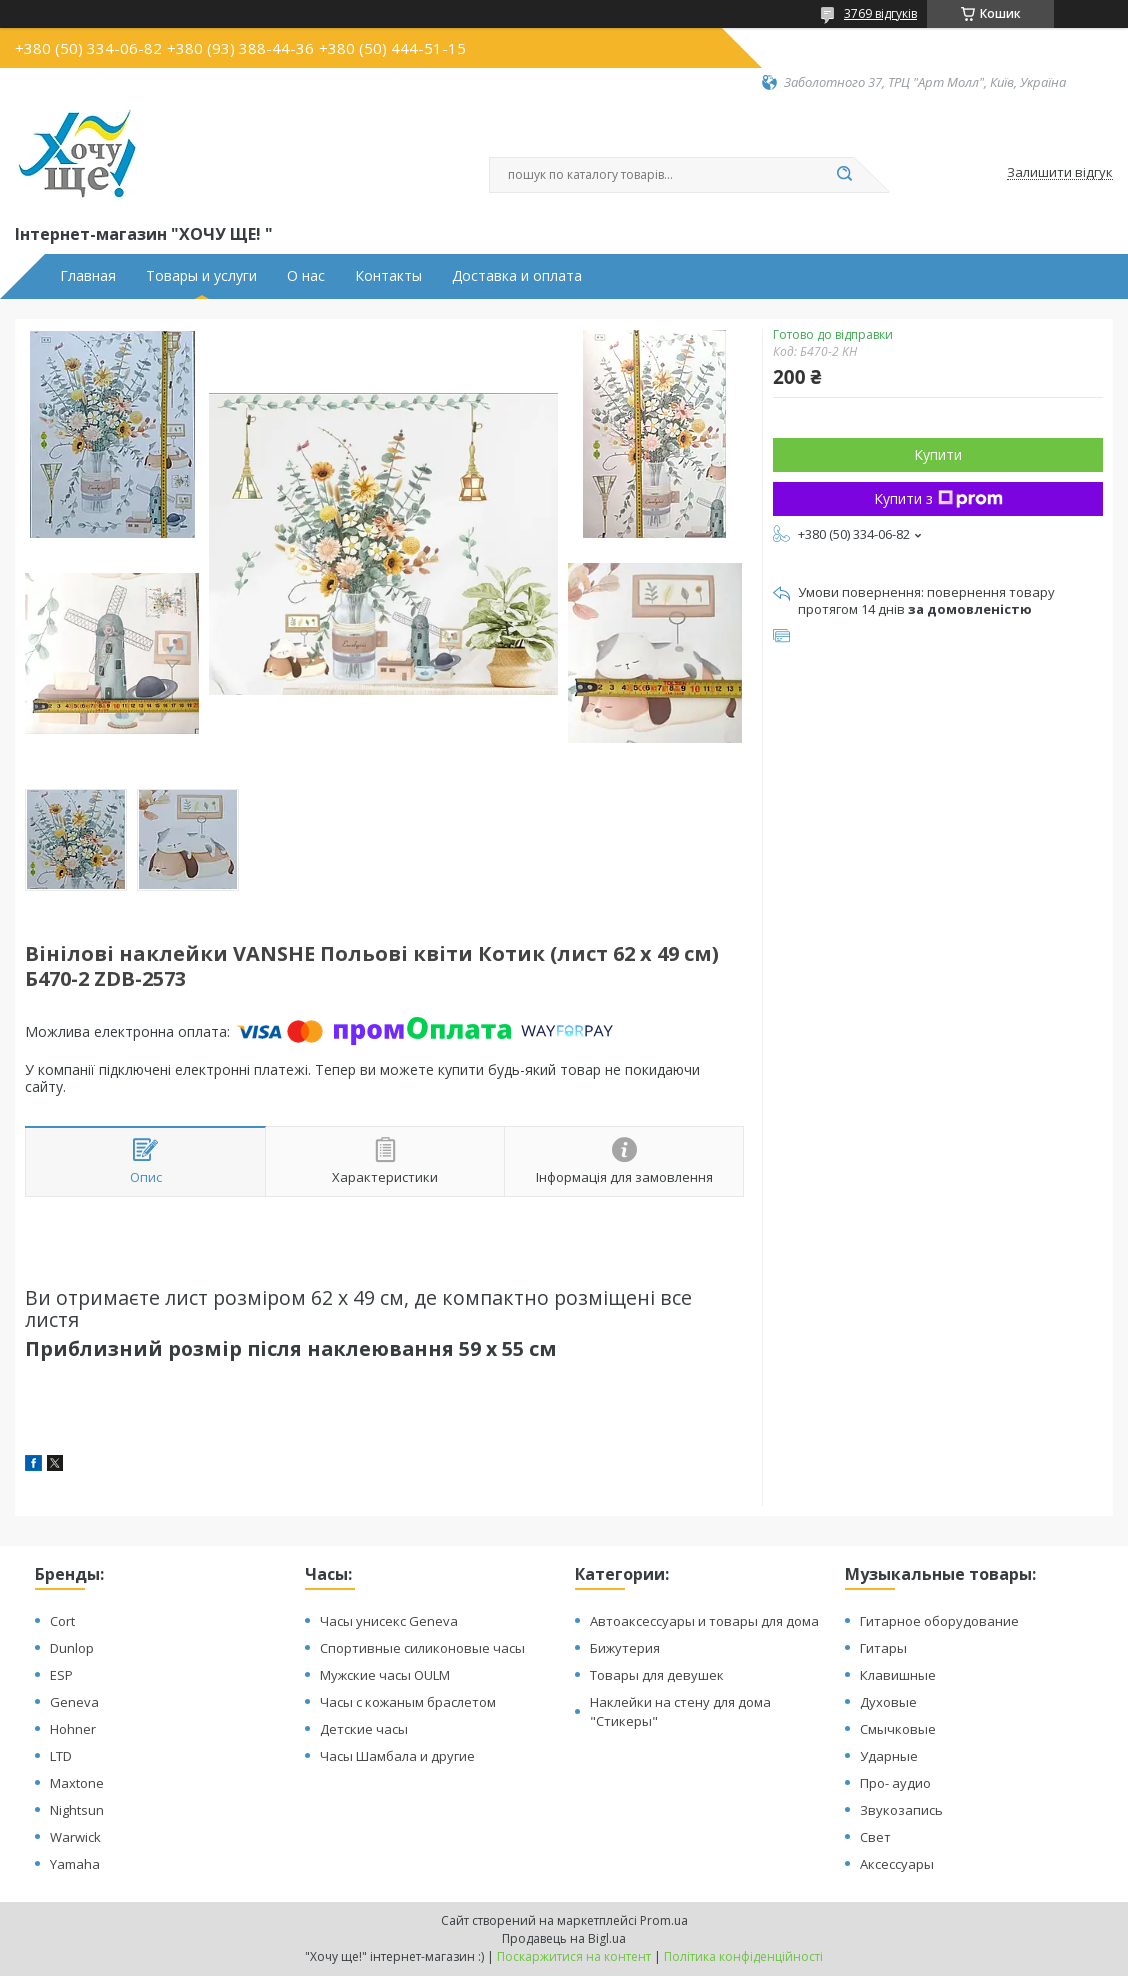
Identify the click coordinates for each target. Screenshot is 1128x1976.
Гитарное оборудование (939, 1621)
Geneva (74, 1702)
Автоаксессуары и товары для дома (704, 1621)
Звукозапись (901, 1810)
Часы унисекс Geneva (389, 1621)
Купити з (938, 498)
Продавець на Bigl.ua (564, 1938)
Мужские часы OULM (385, 1675)
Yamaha (75, 1864)
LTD (61, 1756)
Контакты (388, 276)
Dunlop (72, 1648)
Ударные (889, 1756)
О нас (306, 276)
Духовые (888, 1702)
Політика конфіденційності (743, 1956)
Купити (938, 454)
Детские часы (364, 1729)
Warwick (75, 1837)
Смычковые (898, 1729)
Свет (875, 1837)
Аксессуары (897, 1864)
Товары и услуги (201, 276)
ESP (61, 1675)
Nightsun (77, 1810)
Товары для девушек (657, 1675)
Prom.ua (664, 1920)
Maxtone (77, 1783)
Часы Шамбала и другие (397, 1756)
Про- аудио (895, 1783)
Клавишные (898, 1675)
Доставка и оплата (517, 276)
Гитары (883, 1648)
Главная (88, 276)
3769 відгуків (880, 13)
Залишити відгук (1060, 173)
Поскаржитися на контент (574, 1956)
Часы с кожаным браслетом (408, 1702)
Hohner (73, 1729)
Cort (62, 1621)
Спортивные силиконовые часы (422, 1648)
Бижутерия (625, 1648)
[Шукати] (844, 175)
